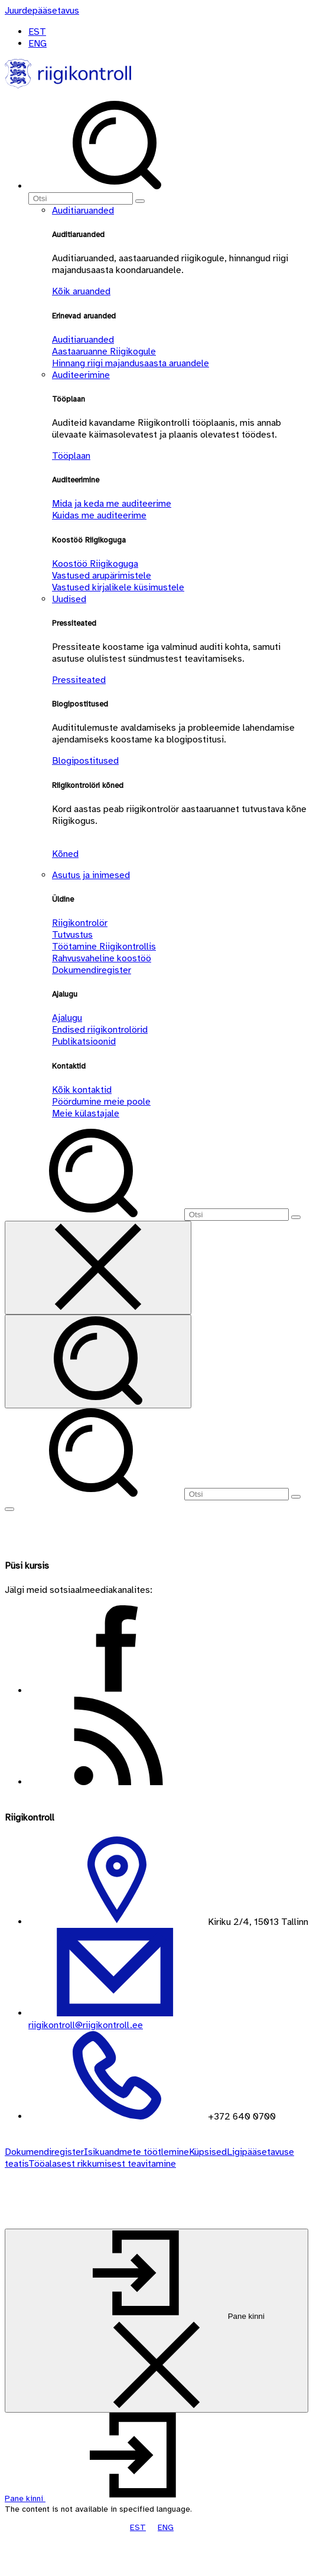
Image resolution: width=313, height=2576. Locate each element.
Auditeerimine (81, 375)
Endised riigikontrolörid (100, 1030)
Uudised (69, 599)
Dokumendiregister (91, 970)
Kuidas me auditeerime (99, 515)
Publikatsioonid (84, 1041)
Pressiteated (79, 680)
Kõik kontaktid (82, 1090)
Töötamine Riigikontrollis (104, 946)
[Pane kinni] (156, 2321)
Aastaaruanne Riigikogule (104, 351)
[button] (114, 2498)
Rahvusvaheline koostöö (101, 958)
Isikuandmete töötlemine (136, 2152)
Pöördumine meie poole (101, 1102)
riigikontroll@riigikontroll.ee (85, 2025)
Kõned (65, 854)
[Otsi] (80, 198)
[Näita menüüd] (9, 1509)
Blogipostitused (85, 761)
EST (37, 32)
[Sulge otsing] (98, 1268)
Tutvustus (72, 935)
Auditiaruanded (83, 210)
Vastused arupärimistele (101, 575)
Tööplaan (71, 456)
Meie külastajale (85, 1113)
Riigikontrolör (79, 923)
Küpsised (208, 2152)
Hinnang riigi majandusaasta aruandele (130, 363)
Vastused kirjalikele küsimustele (118, 587)
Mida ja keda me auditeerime (111, 504)
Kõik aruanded (81, 291)
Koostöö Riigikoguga (95, 564)
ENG (37, 44)
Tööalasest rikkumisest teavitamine (102, 2164)
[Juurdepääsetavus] (42, 11)
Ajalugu (67, 1018)
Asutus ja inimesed (91, 875)
